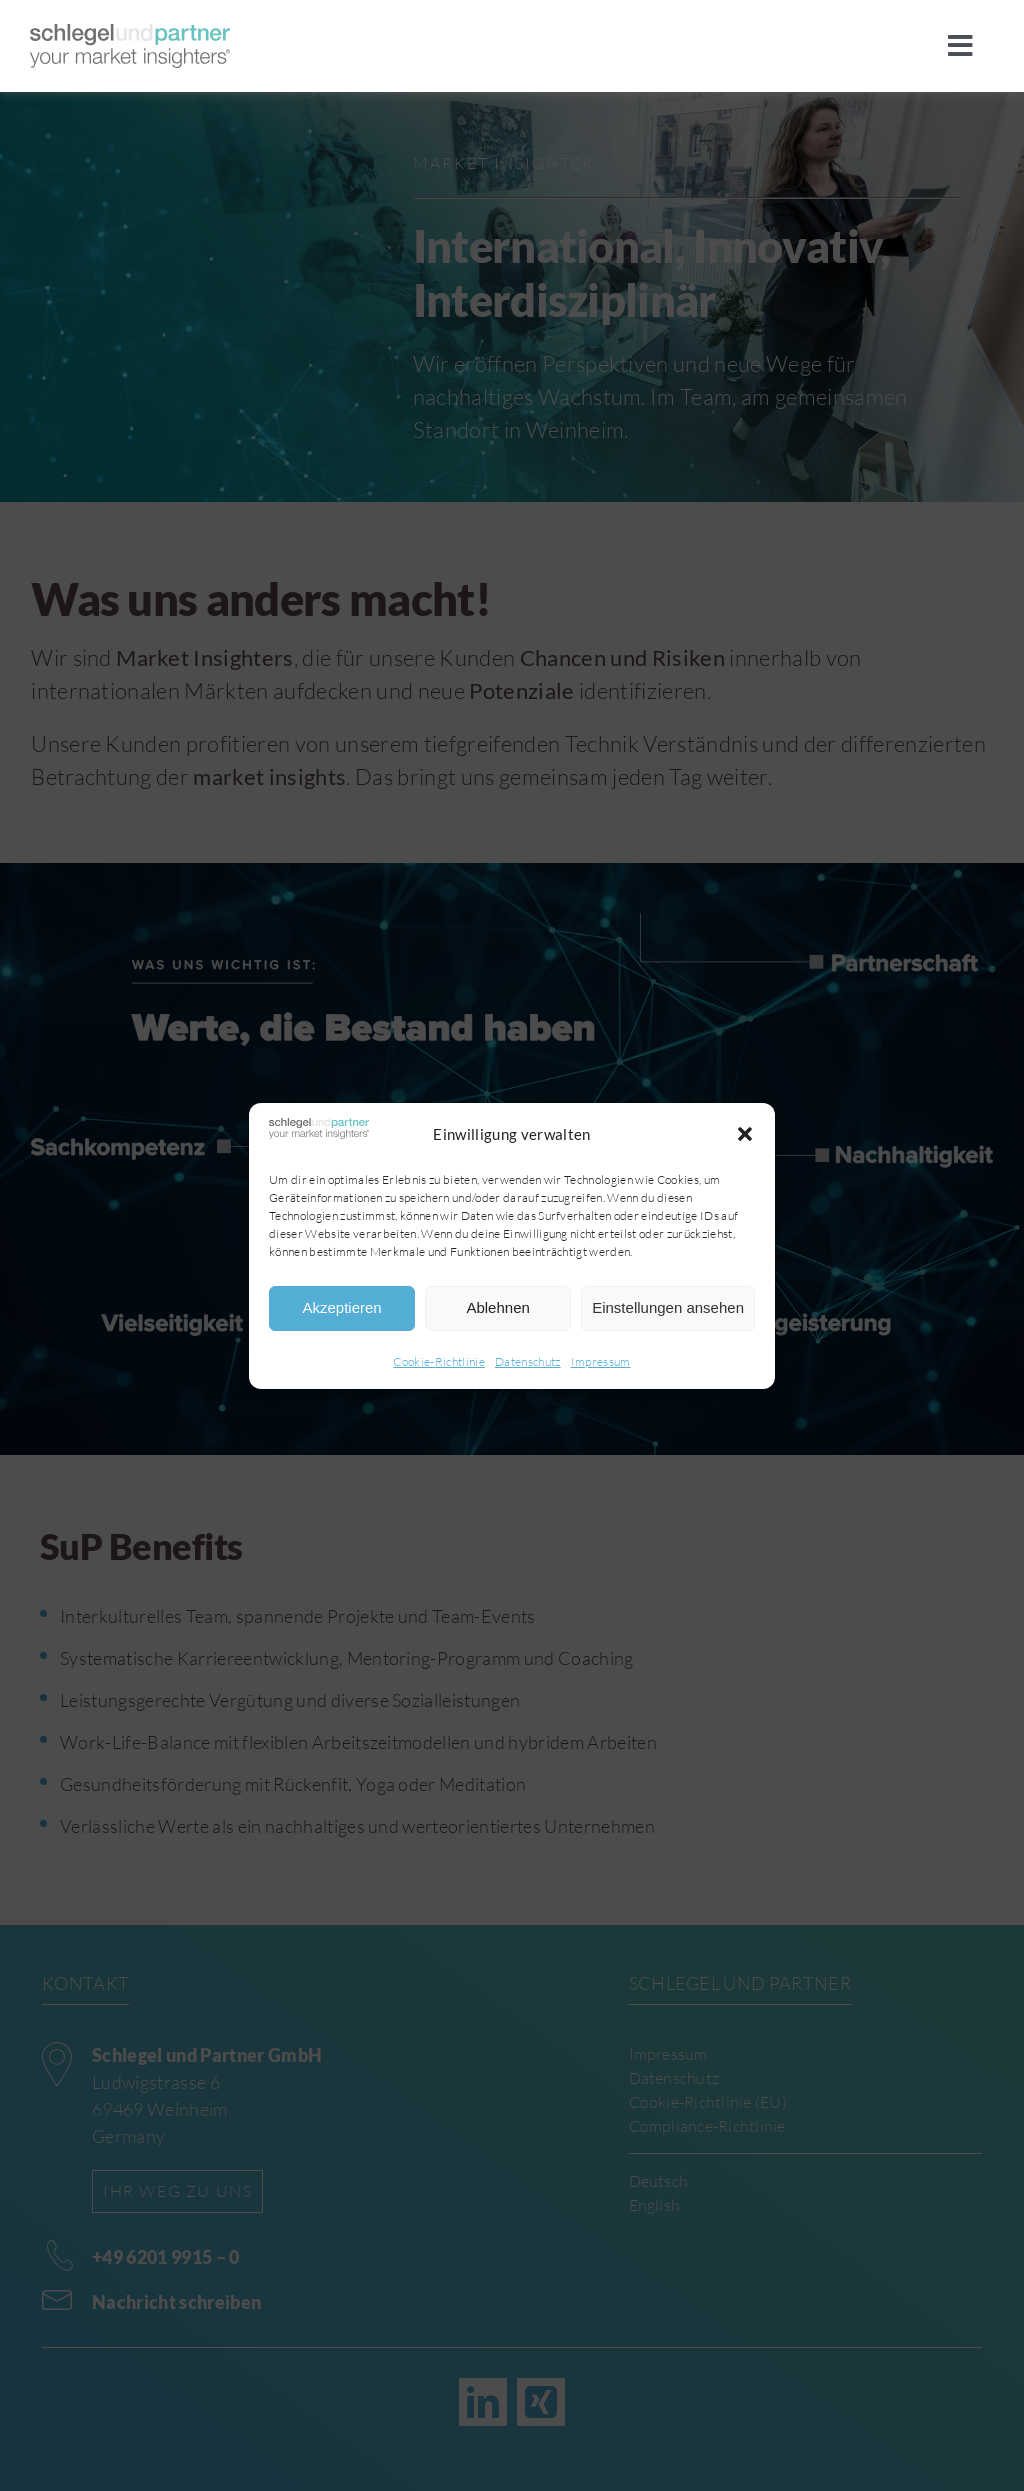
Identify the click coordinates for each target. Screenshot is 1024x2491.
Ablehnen (497, 1307)
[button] (745, 1134)
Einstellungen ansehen (668, 1307)
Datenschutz (528, 1361)
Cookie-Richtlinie (439, 1361)
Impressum (601, 1361)
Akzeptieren (341, 1307)
